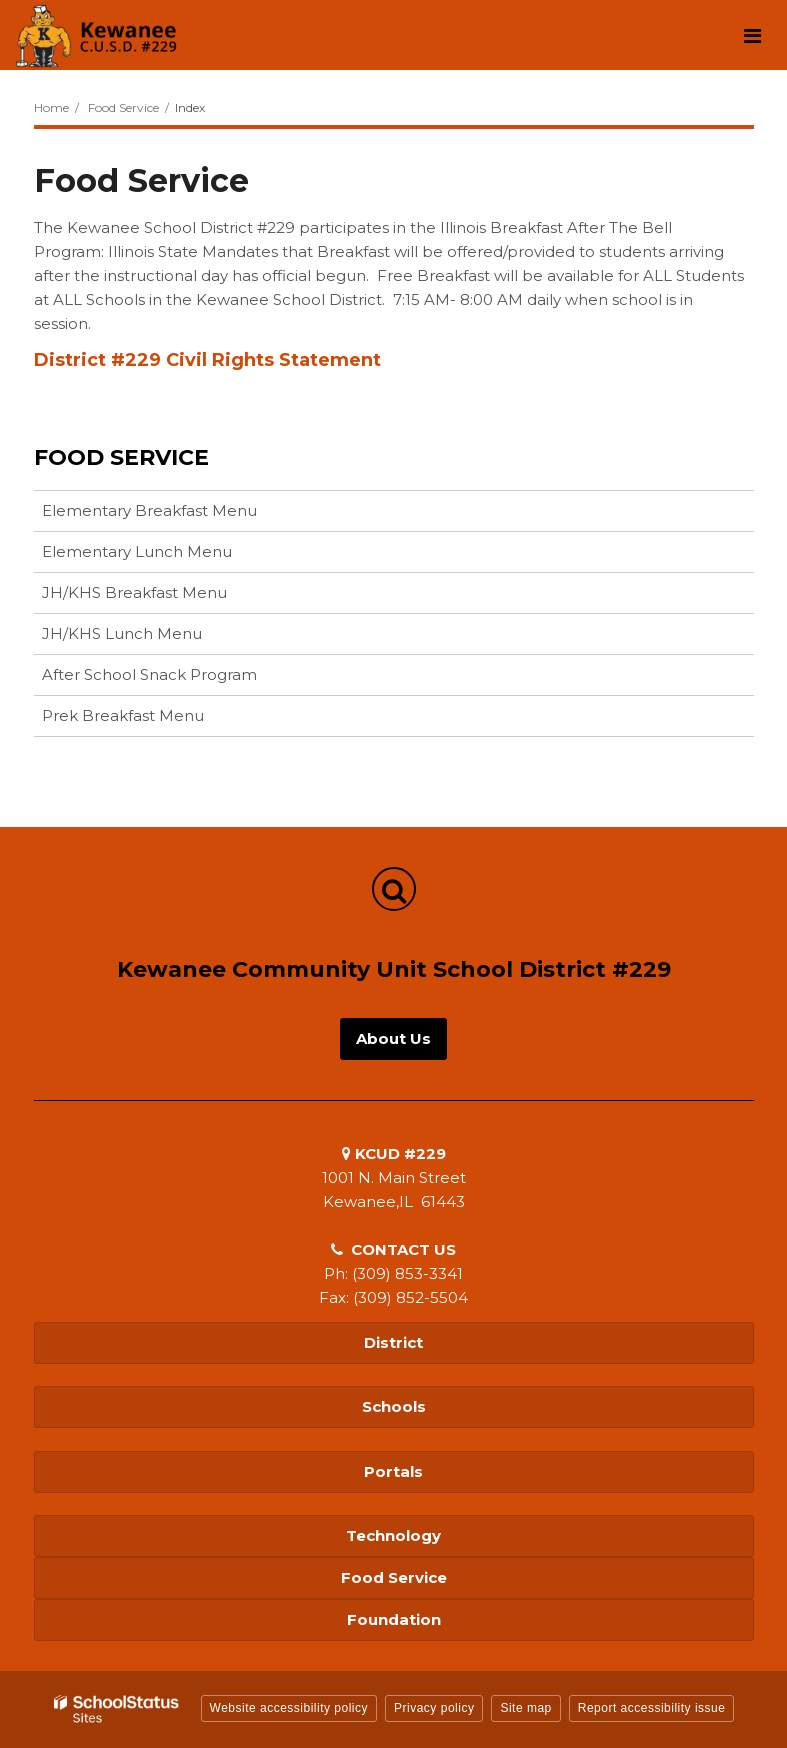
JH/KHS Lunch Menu (122, 633)
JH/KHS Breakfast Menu (134, 592)
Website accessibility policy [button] (289, 1708)
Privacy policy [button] (434, 1708)
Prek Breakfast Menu (123, 715)
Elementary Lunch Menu (137, 551)
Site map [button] (525, 1708)
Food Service (123, 107)
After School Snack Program (149, 674)
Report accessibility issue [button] (652, 1708)
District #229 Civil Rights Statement (207, 360)
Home (51, 107)
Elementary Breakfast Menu (149, 510)
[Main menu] (752, 35)
